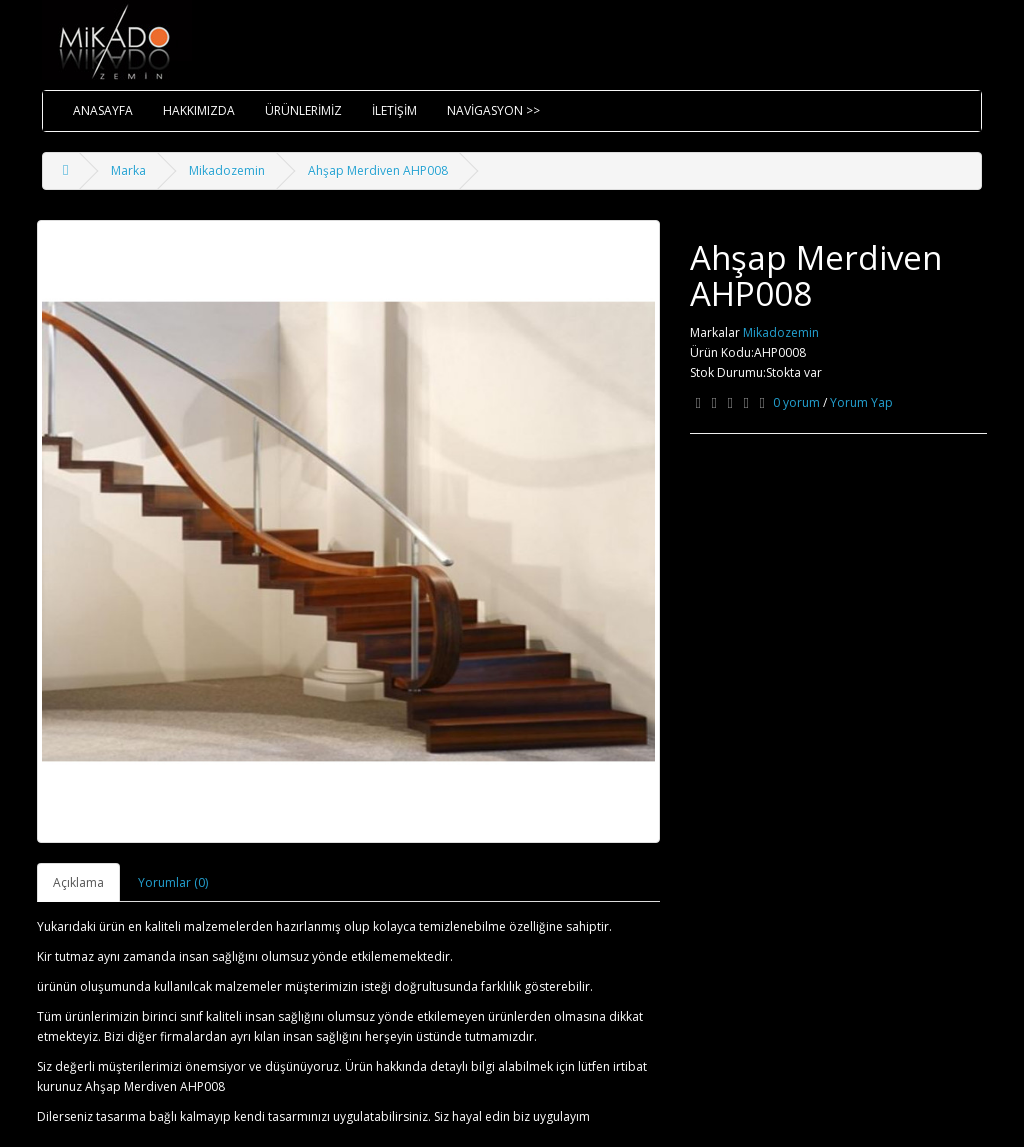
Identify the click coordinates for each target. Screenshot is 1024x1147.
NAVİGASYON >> (493, 110)
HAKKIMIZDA (199, 110)
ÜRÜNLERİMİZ (303, 110)
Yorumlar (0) (173, 882)
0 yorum (796, 402)
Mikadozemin (227, 170)
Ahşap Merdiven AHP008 (378, 170)
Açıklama (78, 882)
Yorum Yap (861, 402)
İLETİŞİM (394, 110)
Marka (128, 170)
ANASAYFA (103, 110)
